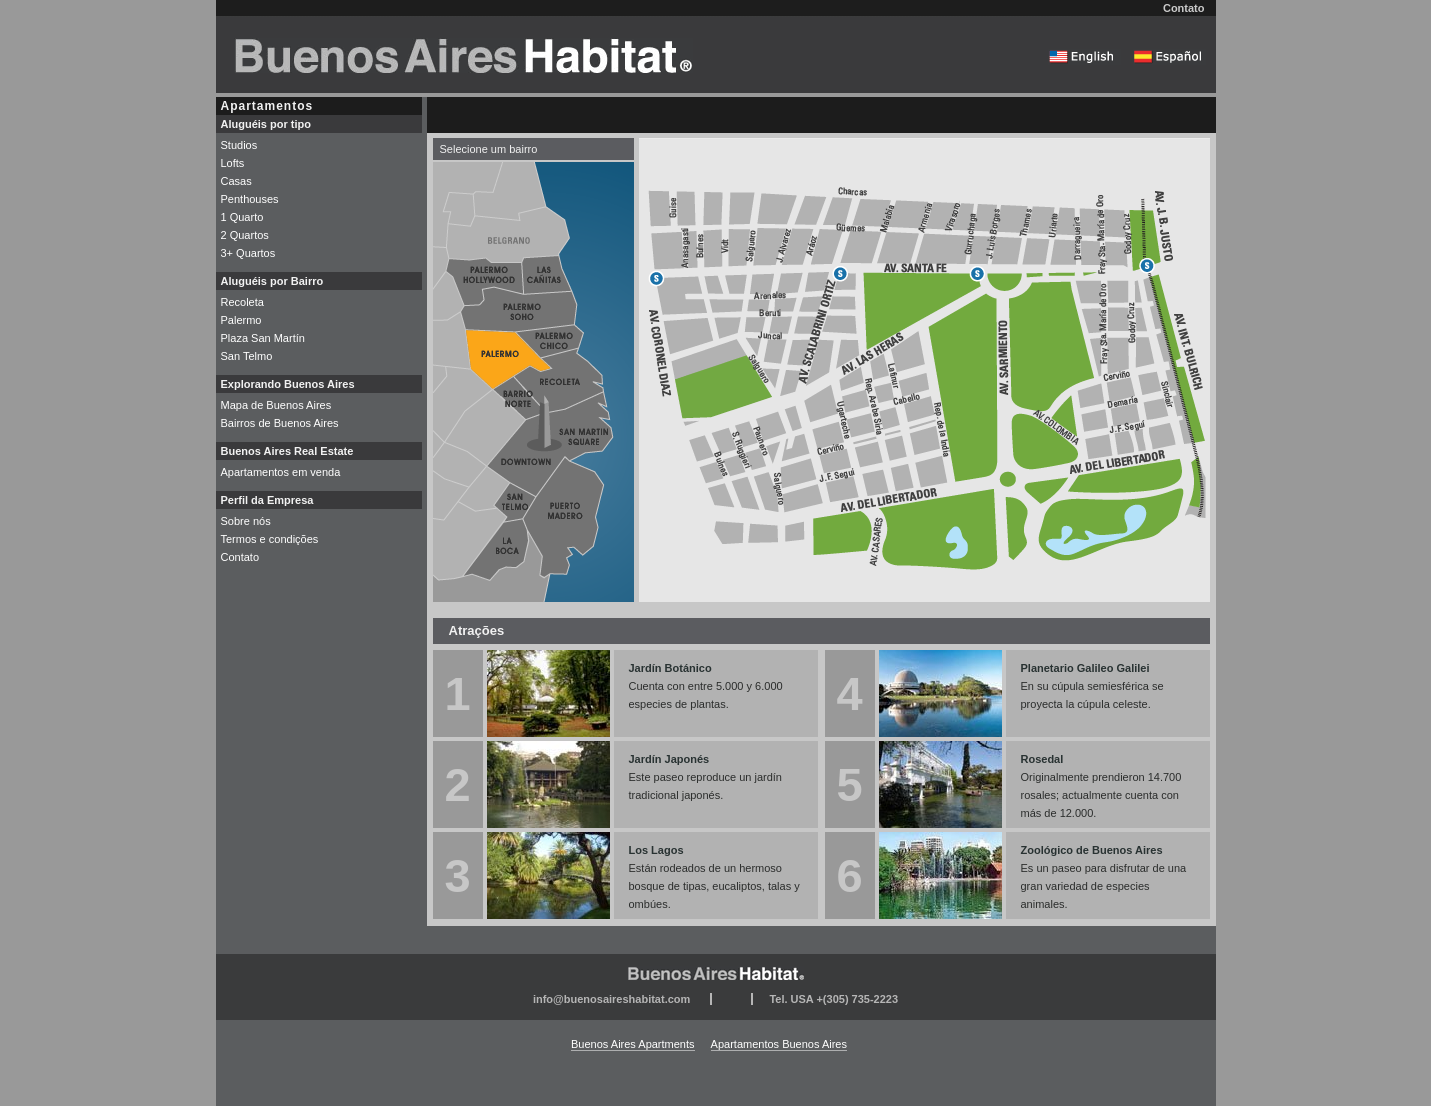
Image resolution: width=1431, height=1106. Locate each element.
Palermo (241, 320)
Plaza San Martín (263, 338)
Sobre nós (246, 521)
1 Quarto (242, 217)
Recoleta (242, 302)
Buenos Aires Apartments (633, 1044)
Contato (1184, 8)
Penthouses (250, 199)
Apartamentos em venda (281, 472)
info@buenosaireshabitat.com (611, 999)
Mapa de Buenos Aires (276, 405)
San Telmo (247, 356)
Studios (239, 145)
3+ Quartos (248, 253)
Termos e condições (270, 539)
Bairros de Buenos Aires (280, 423)
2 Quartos (245, 235)
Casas (236, 181)
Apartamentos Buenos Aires (779, 1044)
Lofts (233, 163)
